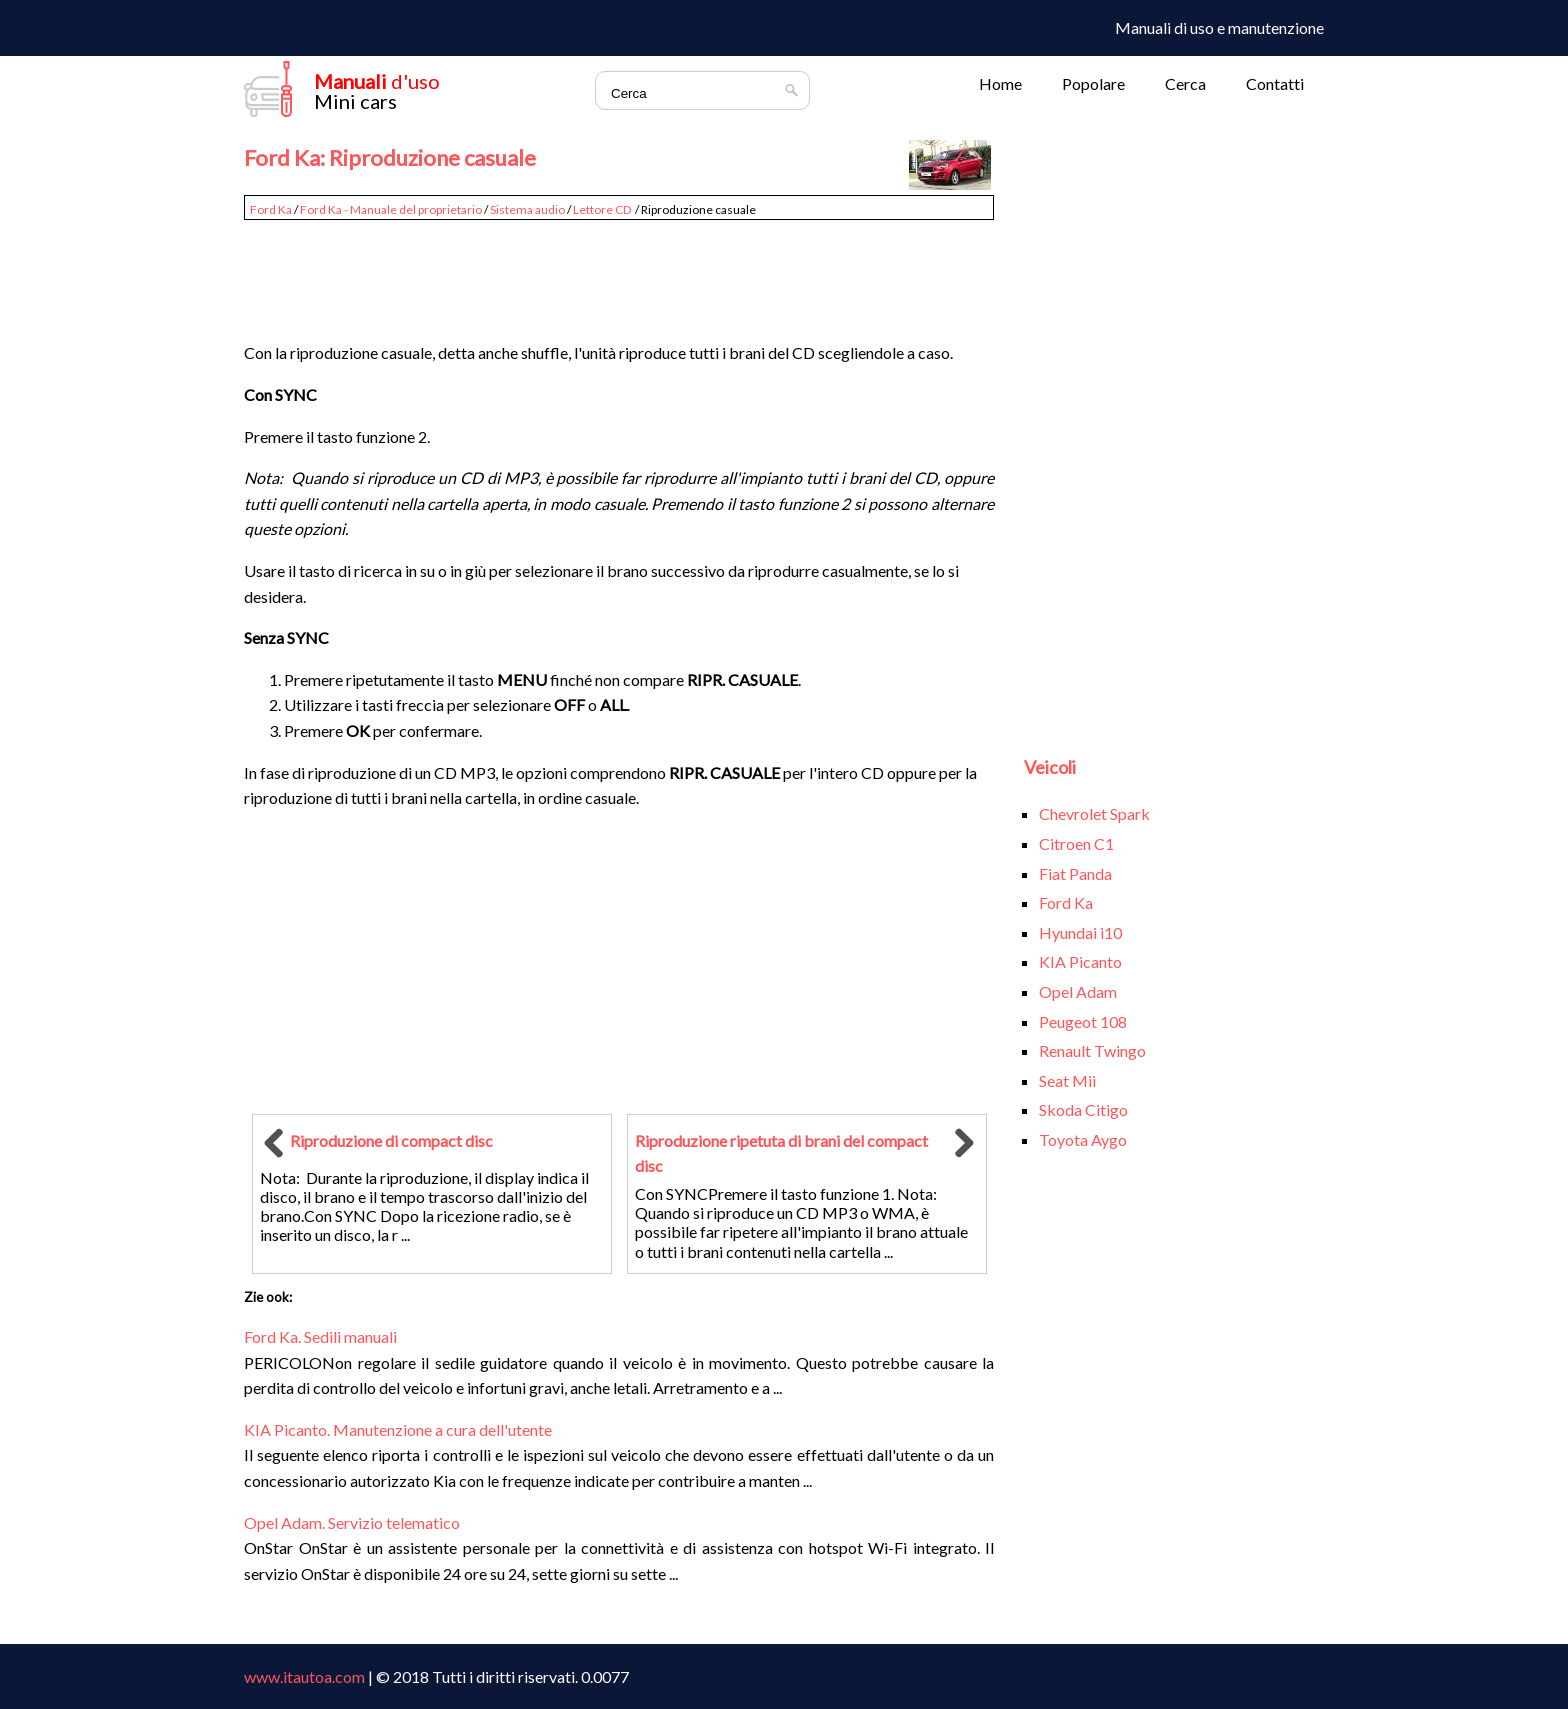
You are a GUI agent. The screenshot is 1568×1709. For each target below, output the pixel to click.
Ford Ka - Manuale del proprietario (391, 209)
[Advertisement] (619, 272)
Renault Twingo (1092, 1050)
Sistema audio (527, 209)
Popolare (1093, 83)
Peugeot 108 (1083, 1021)
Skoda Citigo (1083, 1109)
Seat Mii (1067, 1080)
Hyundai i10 (1080, 932)
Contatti (1275, 83)
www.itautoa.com (304, 1676)
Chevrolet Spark (1094, 813)
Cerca (1185, 83)
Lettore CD (603, 209)
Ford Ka (271, 209)
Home (1000, 83)
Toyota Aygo (1083, 1139)
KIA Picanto (1080, 961)
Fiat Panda (1075, 873)
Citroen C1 (1076, 843)
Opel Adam (1078, 991)
